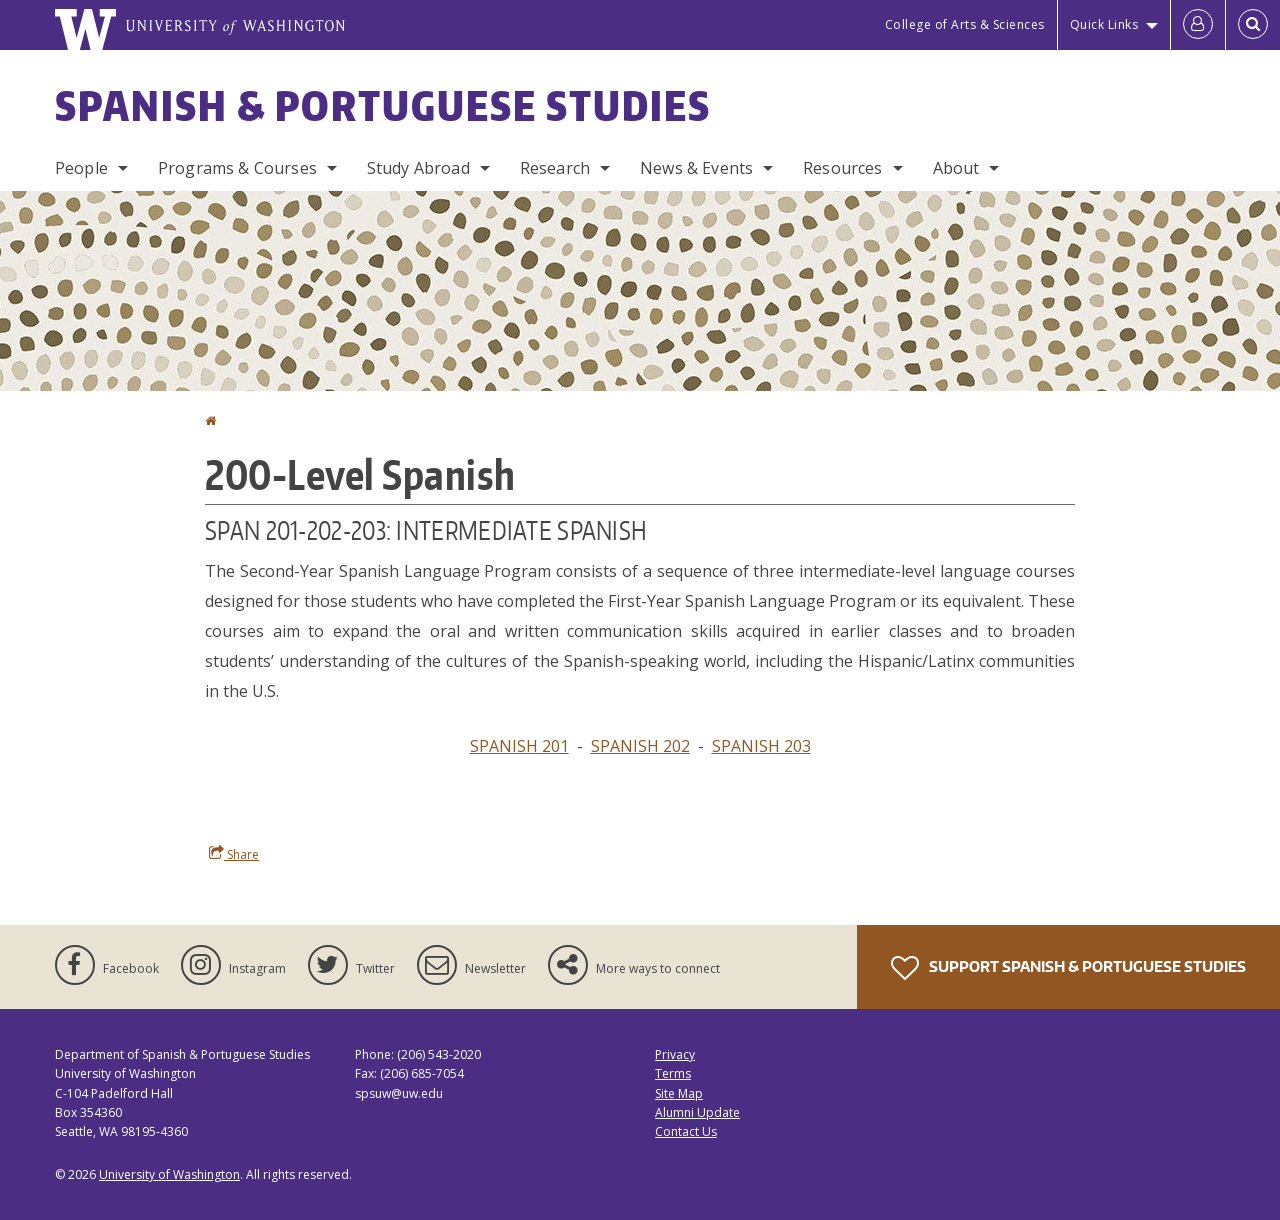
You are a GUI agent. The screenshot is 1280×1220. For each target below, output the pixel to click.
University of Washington (169, 1174)
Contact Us (686, 1131)
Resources (842, 168)
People (81, 168)
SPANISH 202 (640, 746)
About (956, 168)
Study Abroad (418, 168)
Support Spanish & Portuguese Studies (1068, 968)
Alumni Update (697, 1112)
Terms (673, 1073)
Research (555, 168)
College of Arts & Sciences (965, 24)
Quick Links (1104, 24)
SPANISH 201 (519, 746)
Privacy (675, 1054)
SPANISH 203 (761, 746)
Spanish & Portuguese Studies (383, 106)
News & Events (696, 168)
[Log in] (1198, 25)
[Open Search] (1253, 25)
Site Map (679, 1093)
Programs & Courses (237, 168)
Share (234, 854)
